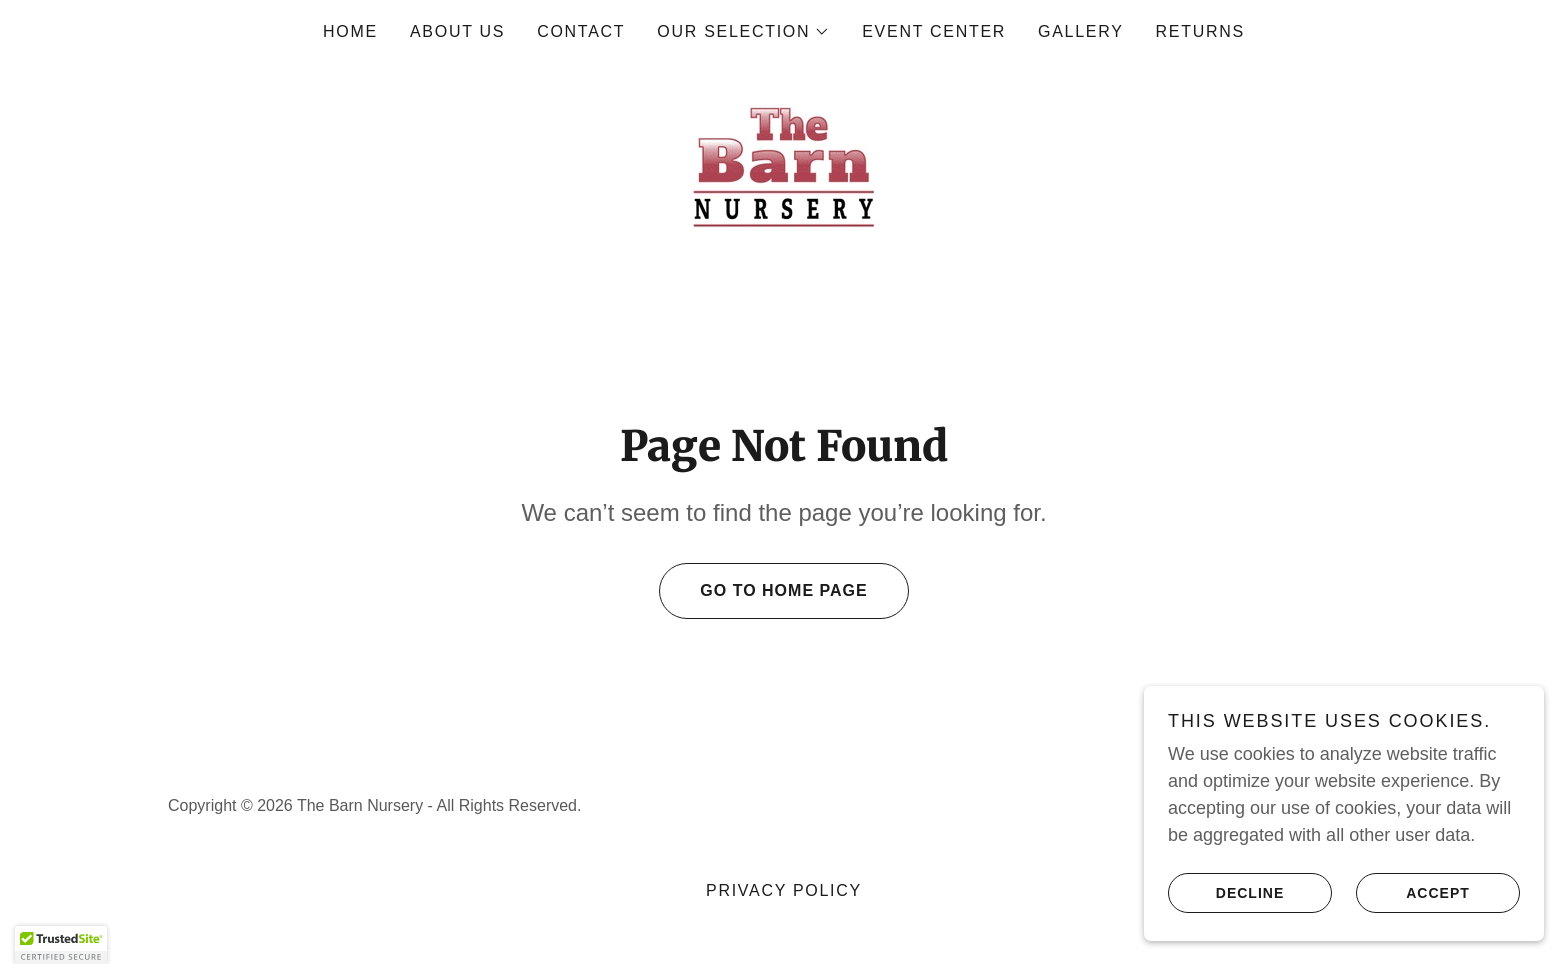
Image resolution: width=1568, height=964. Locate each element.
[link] (784, 166)
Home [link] (350, 31)
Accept (1413, 892)
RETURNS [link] (1200, 31)
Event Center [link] (934, 31)
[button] (743, 32)
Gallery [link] (1081, 31)
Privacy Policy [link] (784, 890)
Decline (1226, 892)
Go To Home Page (763, 591)
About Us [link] (457, 31)
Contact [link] (581, 31)
